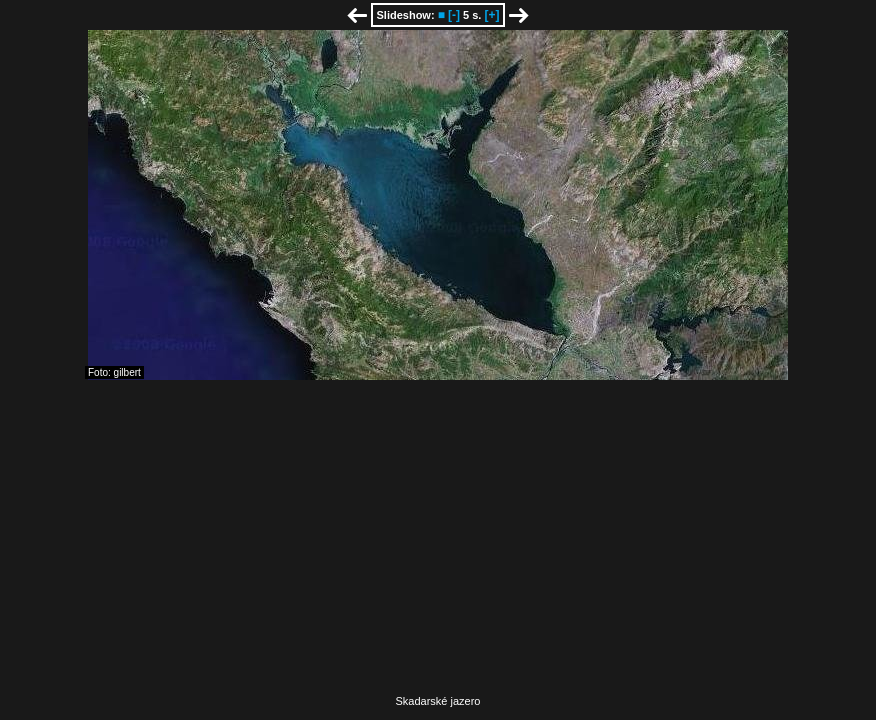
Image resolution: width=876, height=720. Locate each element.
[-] (454, 15)
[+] (491, 15)
